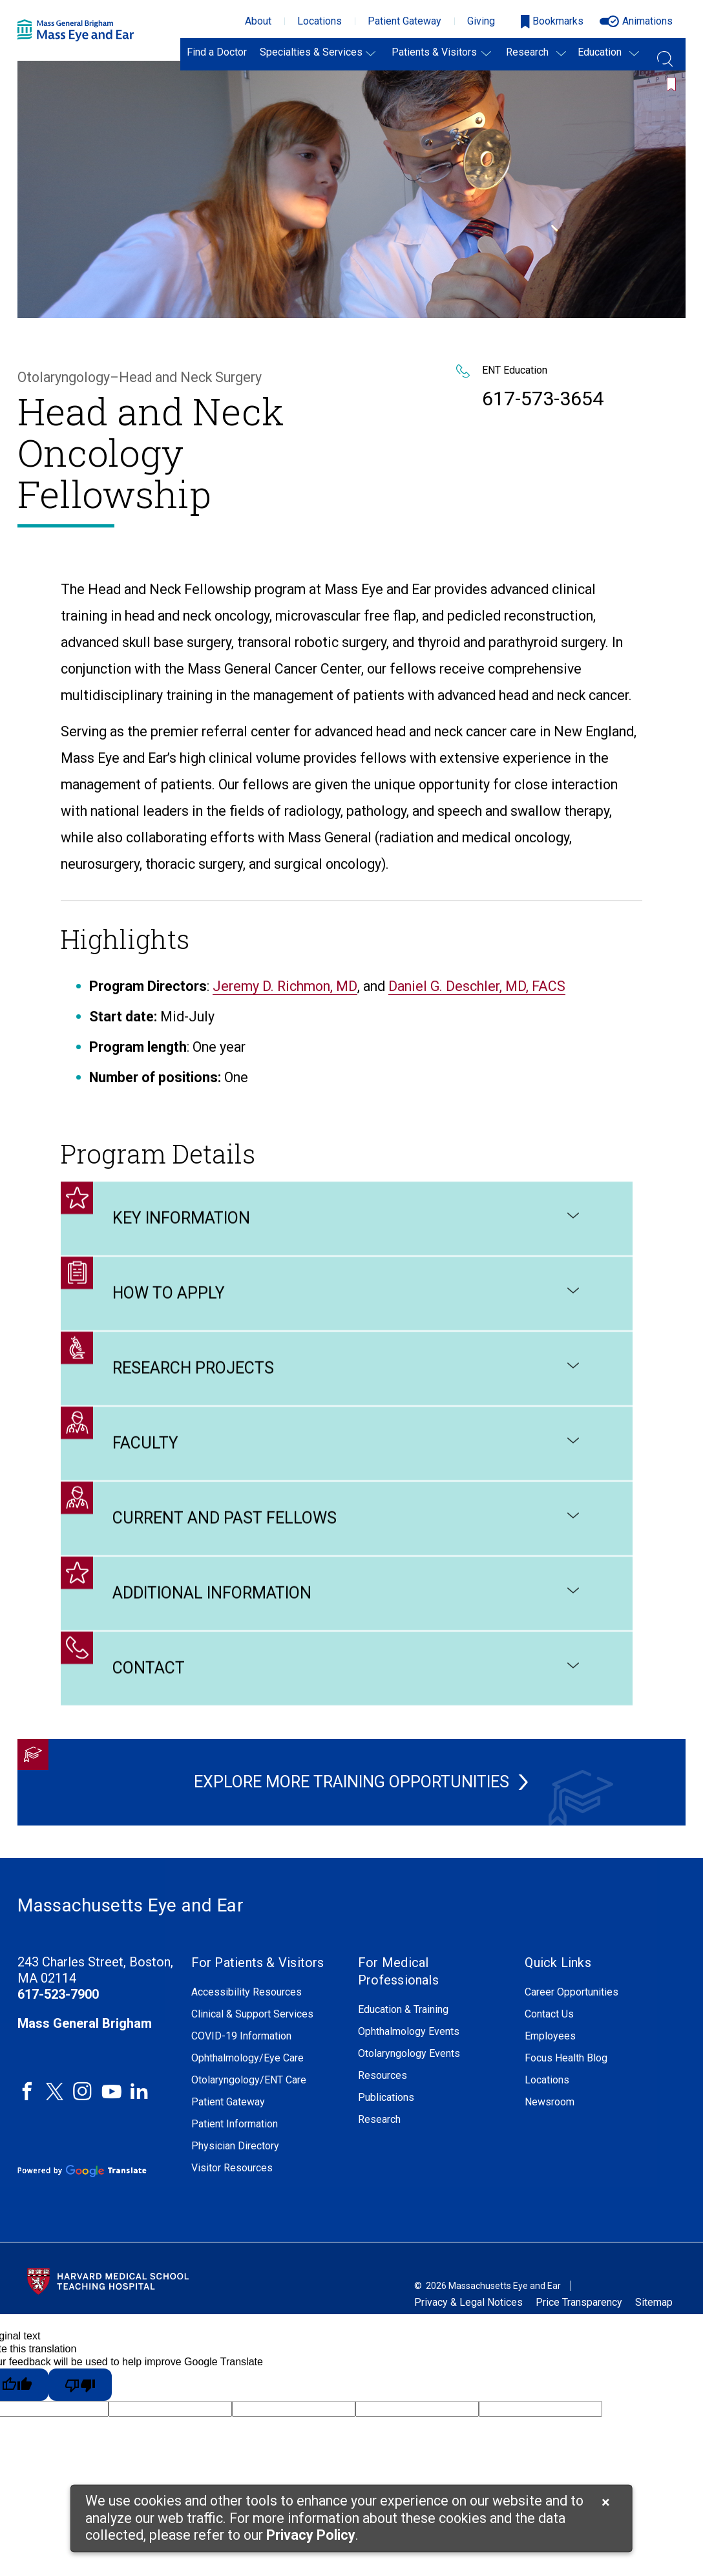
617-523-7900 (58, 1994)
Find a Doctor (217, 52)
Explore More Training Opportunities (343, 1781)
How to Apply (346, 1312)
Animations (647, 21)
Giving (481, 21)
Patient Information (234, 2124)
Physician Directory (235, 2146)
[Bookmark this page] (674, 77)
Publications (386, 2097)
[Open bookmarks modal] (552, 21)
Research (527, 52)
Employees (550, 2036)
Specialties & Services (311, 52)
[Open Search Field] (665, 54)
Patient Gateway (404, 21)
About (258, 21)
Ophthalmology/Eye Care (247, 2058)
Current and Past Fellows (346, 1537)
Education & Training (403, 2010)
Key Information (346, 1237)
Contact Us (549, 2014)
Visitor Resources (232, 2168)
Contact (346, 1687)
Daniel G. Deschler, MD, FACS (476, 1005)
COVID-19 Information (241, 2036)
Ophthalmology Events (408, 2032)
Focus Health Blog (566, 2058)
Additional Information (346, 1612)
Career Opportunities (571, 1992)
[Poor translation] (80, 2384)
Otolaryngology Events (409, 2054)
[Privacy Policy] (310, 2536)
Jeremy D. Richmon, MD (285, 1005)
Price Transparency (579, 2302)
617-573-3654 (542, 399)
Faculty (346, 1462)
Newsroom (549, 2102)
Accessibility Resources (246, 1992)
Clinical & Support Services (252, 2014)
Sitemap (654, 2302)
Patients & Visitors (434, 52)
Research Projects (346, 1387)
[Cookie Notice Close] (606, 2502)
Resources (382, 2075)
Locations (319, 21)
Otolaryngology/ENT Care (248, 2080)
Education (600, 52)
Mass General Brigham (84, 2023)
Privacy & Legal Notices (468, 2302)
